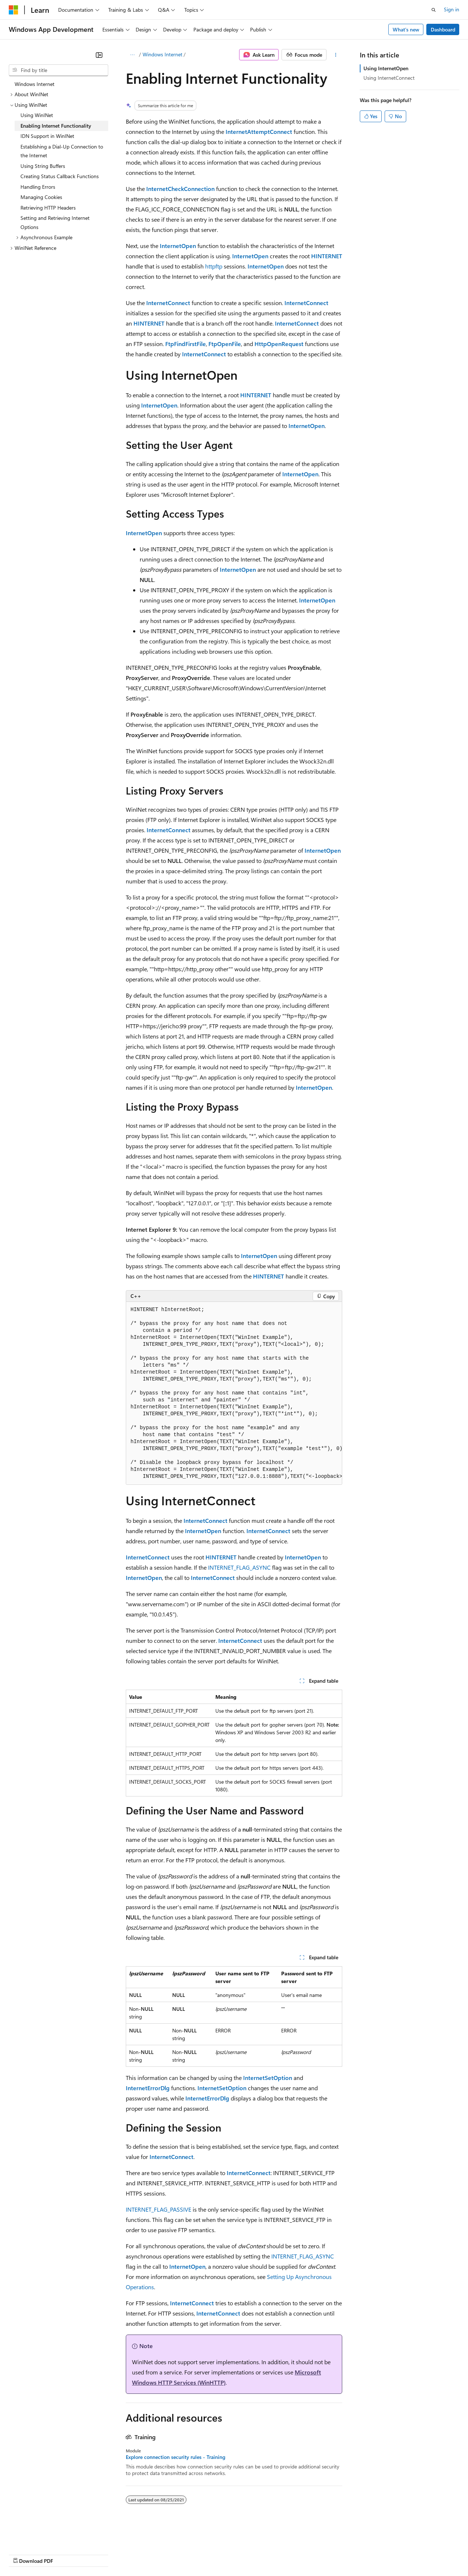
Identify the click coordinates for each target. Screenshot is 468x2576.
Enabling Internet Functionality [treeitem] (55, 125)
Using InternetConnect (389, 77)
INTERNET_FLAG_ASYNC (239, 1567)
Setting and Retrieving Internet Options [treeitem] (55, 222)
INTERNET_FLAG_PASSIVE (158, 2209)
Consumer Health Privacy (210, 2553)
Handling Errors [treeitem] (37, 186)
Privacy (160, 2553)
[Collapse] (99, 54)
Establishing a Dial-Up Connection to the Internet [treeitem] (61, 151)
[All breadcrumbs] (132, 55)
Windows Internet (162, 54)
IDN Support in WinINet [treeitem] (47, 135)
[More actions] (335, 55)
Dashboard (443, 29)
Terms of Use (267, 2553)
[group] (234, 1393)
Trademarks (303, 2553)
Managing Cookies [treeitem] (41, 197)
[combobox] (58, 70)
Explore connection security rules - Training (175, 2457)
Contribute (131, 2553)
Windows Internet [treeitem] (34, 83)
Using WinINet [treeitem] (36, 115)
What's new (406, 29)
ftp (218, 266)
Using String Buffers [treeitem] (42, 165)
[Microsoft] (13, 10)
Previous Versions (66, 2553)
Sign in (451, 9)
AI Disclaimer (23, 2553)
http (210, 266)
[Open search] (433, 9)
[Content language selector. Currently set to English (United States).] (42, 2536)
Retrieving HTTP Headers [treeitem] (48, 207)
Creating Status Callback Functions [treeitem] (59, 176)
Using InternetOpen (385, 68)
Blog (100, 2553)
